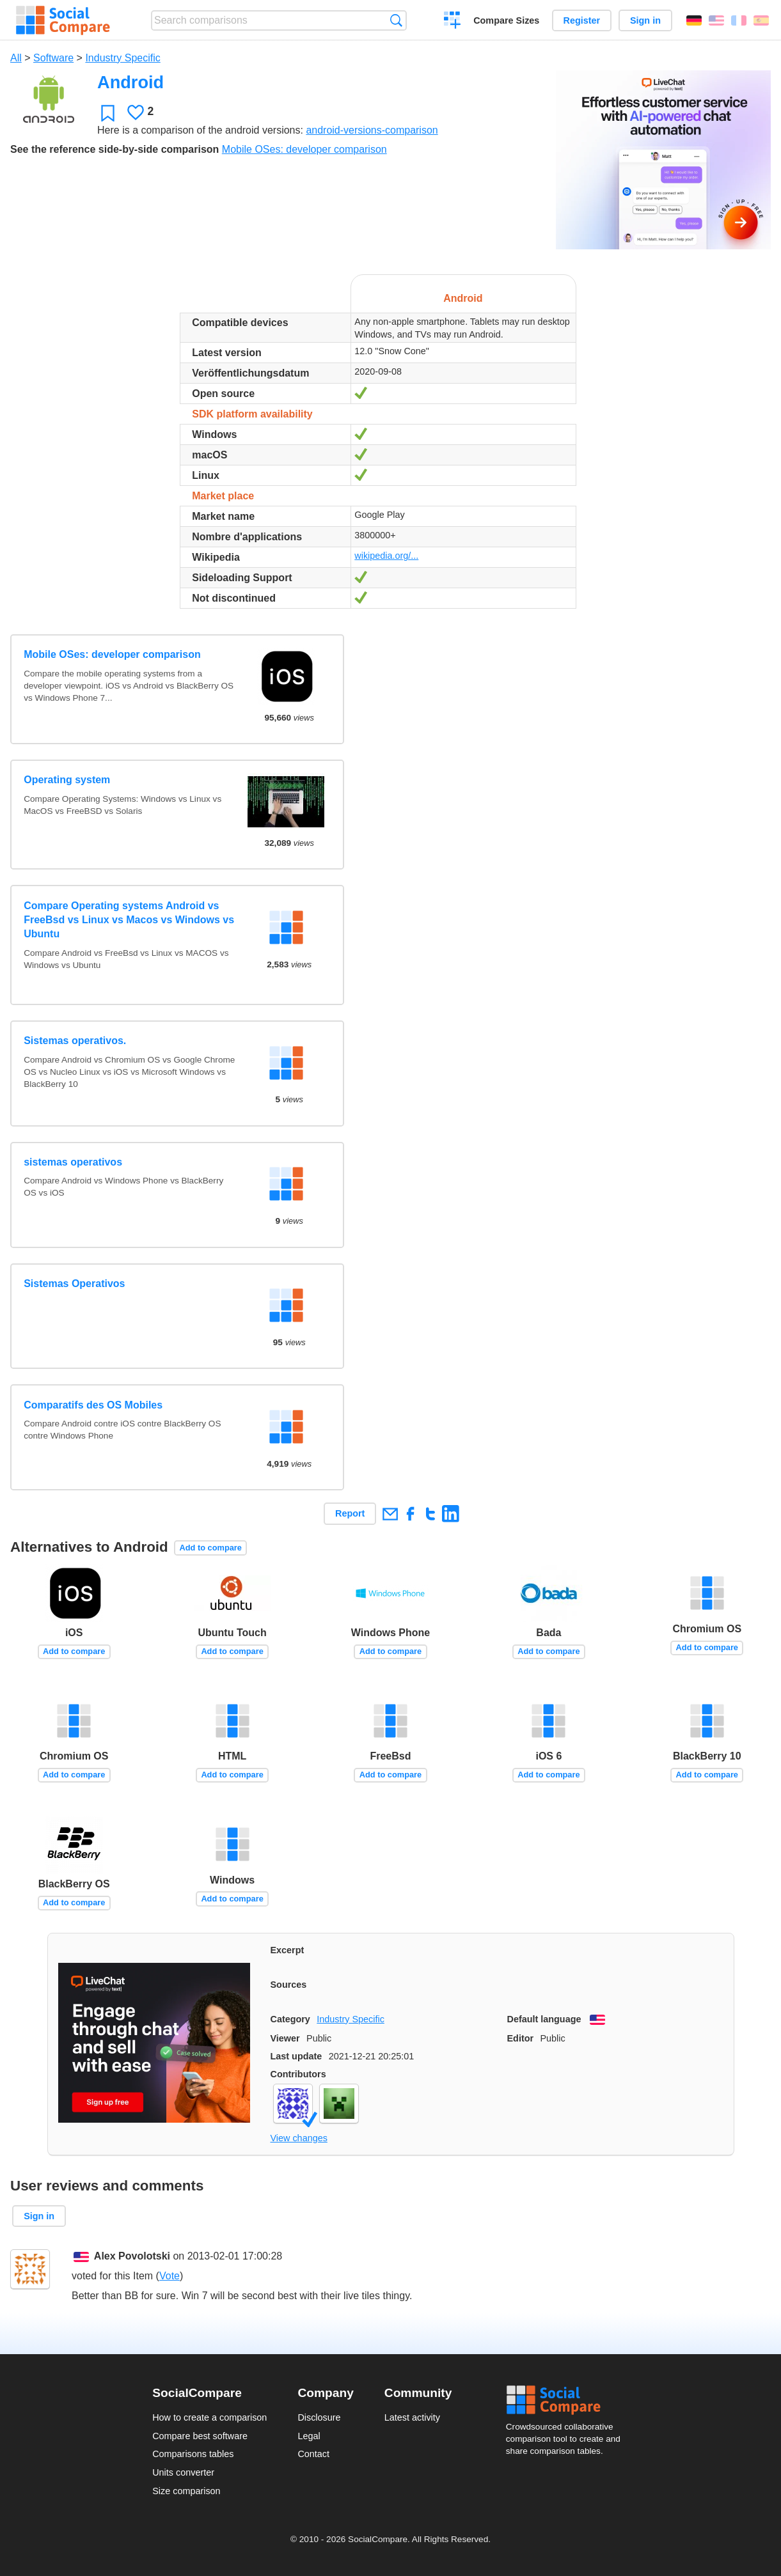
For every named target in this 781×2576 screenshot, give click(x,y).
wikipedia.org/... (386, 555)
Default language (544, 2019)
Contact (313, 2454)
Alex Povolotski (132, 2256)
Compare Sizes (506, 20)
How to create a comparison (209, 2417)
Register (582, 20)
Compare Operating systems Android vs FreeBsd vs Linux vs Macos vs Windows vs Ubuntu (129, 920)
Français (738, 20)
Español (761, 20)
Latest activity (412, 2417)
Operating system (67, 779)
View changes (299, 2138)
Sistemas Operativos (74, 1283)
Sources (289, 1984)
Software (53, 57)
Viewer (285, 2038)
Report (350, 1513)
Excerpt (287, 1950)
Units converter (183, 2472)
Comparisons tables (192, 2454)
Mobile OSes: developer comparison (304, 149)
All (16, 57)
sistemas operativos (73, 1162)
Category (290, 2019)
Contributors (298, 2074)
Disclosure (318, 2417)
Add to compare (211, 1547)
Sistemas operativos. (75, 1040)
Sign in (645, 20)
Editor (520, 2038)
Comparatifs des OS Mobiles (93, 1405)
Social (567, 2400)
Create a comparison (452, 22)
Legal (308, 2436)
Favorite (107, 112)
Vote (169, 2275)
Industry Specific (122, 57)
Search (396, 20)
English (716, 20)
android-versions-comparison (372, 130)
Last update (296, 2056)
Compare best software (200, 2436)
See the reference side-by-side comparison (114, 149)
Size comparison (186, 2491)
